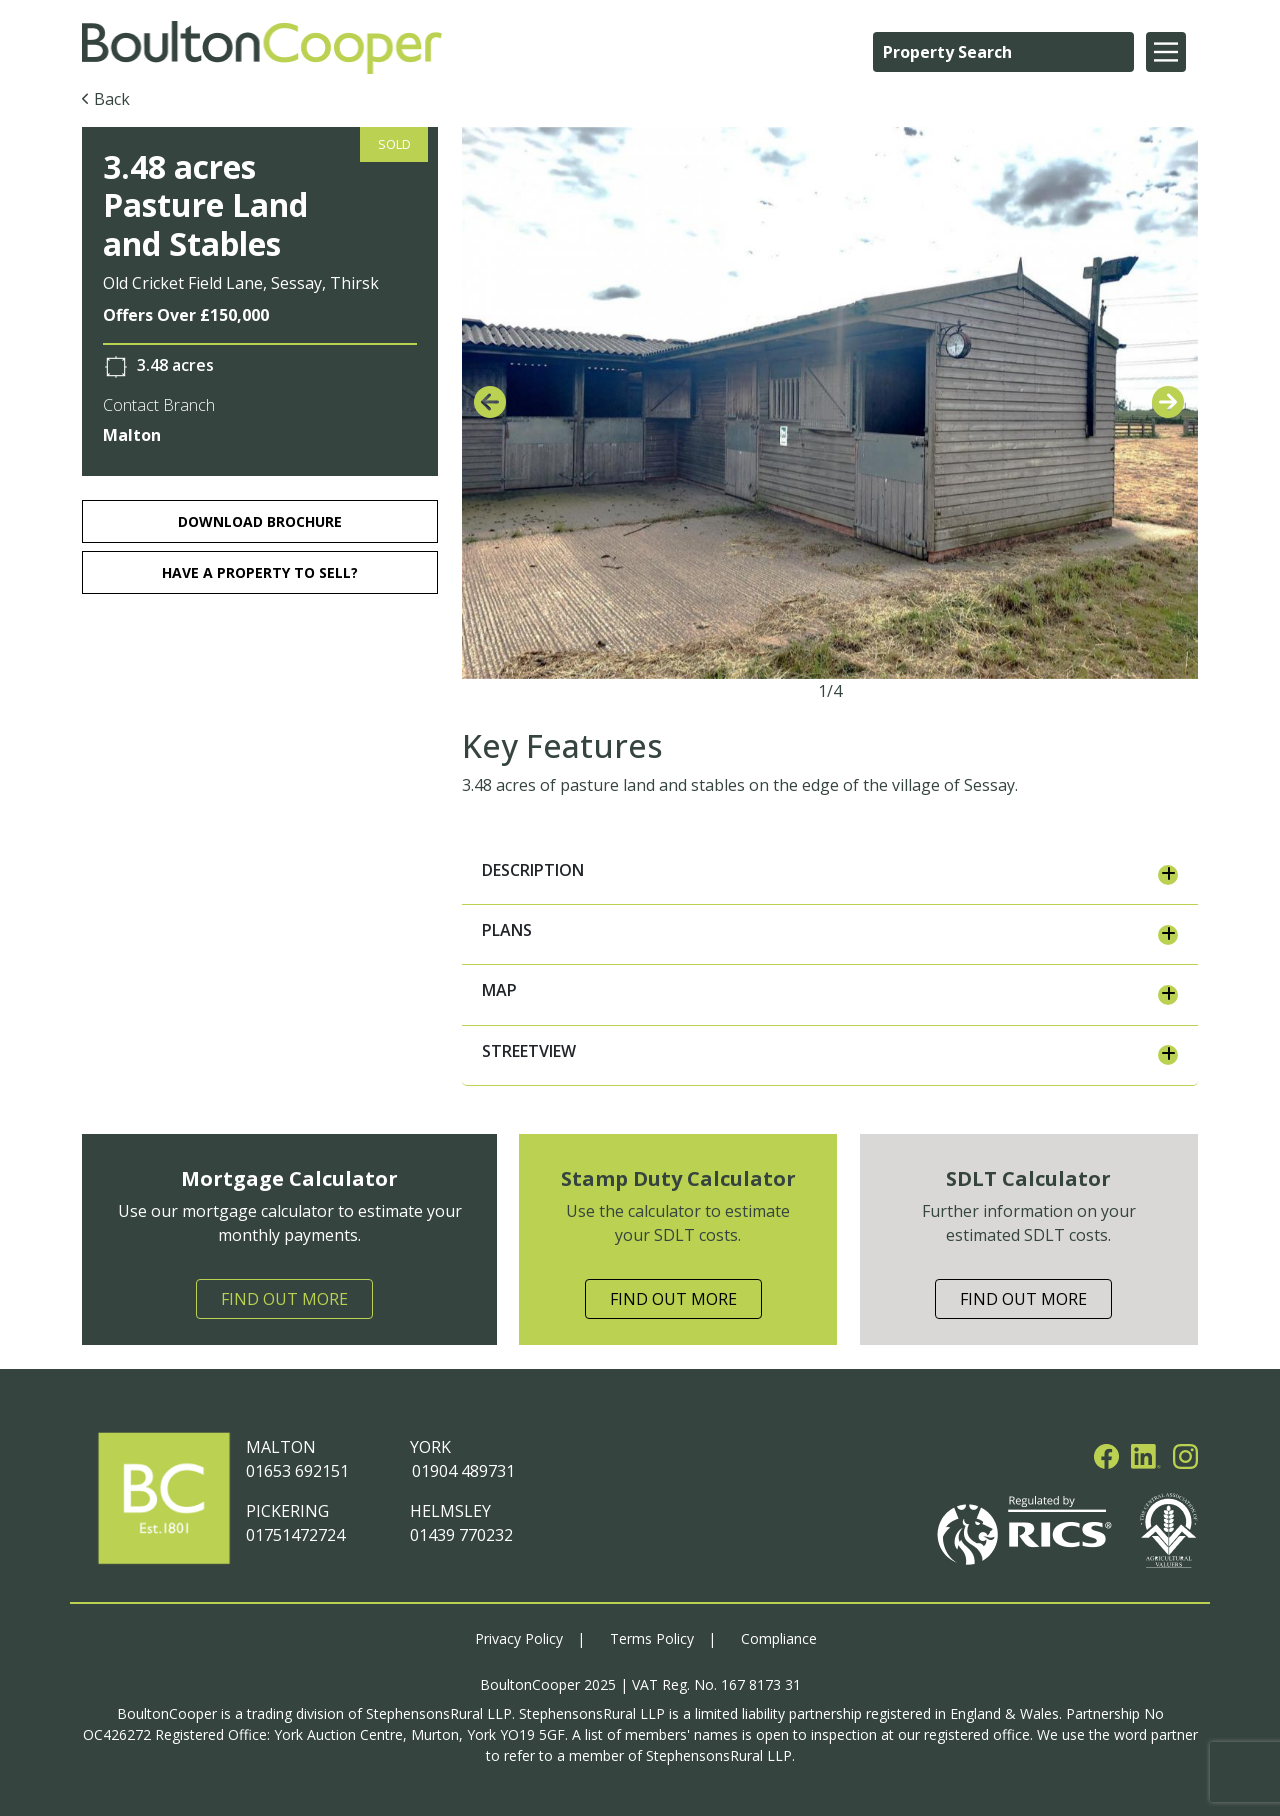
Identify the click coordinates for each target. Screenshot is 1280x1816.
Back (112, 99)
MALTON (281, 1447)
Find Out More (284, 1299)
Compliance (779, 1638)
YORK (430, 1447)
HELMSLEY (450, 1511)
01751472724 (295, 1535)
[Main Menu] (1166, 52)
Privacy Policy (519, 1638)
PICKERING (287, 1511)
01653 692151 (297, 1471)
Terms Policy (652, 1638)
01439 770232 (461, 1535)
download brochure (260, 521)
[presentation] (490, 403)
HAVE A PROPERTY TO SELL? (260, 572)
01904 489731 (462, 1471)
